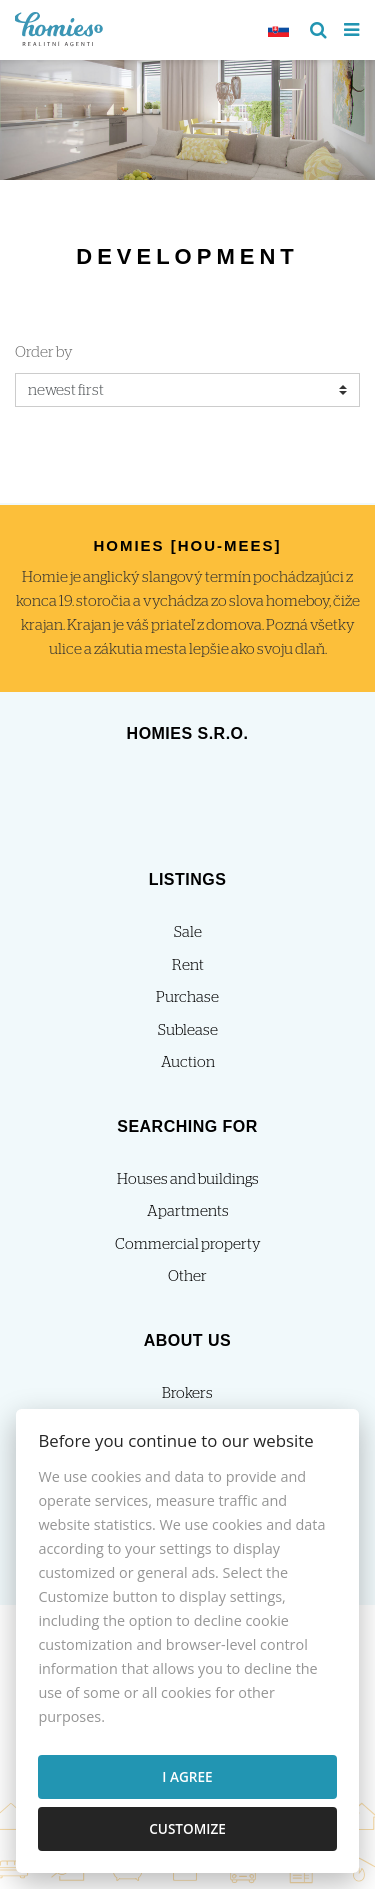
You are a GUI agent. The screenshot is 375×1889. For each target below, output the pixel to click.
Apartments (188, 1211)
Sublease (188, 1030)
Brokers (187, 1393)
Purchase (187, 997)
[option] (187, 115)
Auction (188, 1062)
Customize (187, 1828)
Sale (188, 932)
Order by (44, 352)
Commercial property (188, 1244)
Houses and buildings (188, 1179)
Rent (188, 965)
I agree (187, 1776)
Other (187, 1276)
